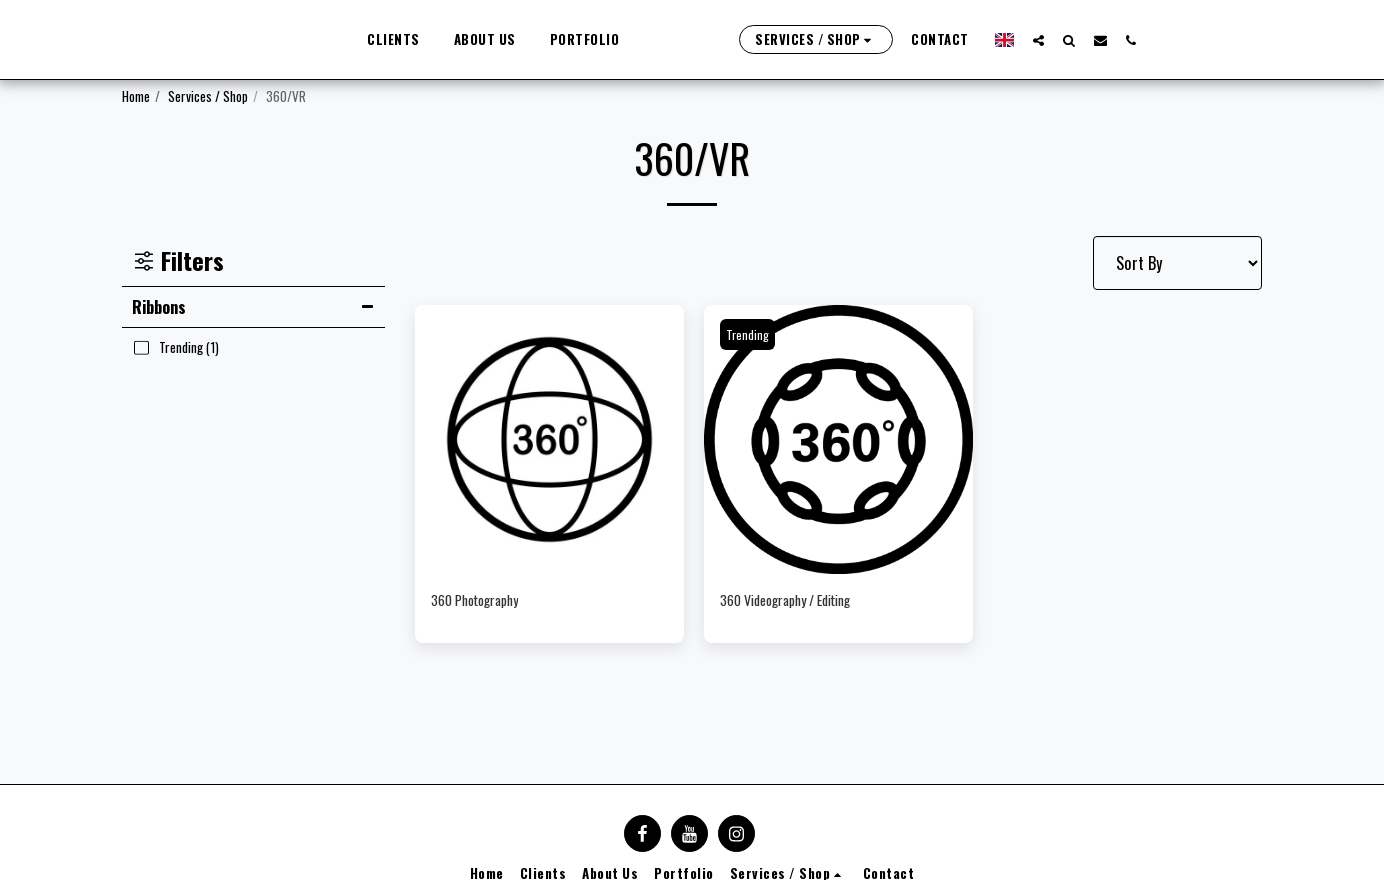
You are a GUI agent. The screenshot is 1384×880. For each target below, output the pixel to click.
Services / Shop (208, 96)
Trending (750, 334)
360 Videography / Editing (804, 602)
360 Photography (487, 602)
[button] (1107, 40)
